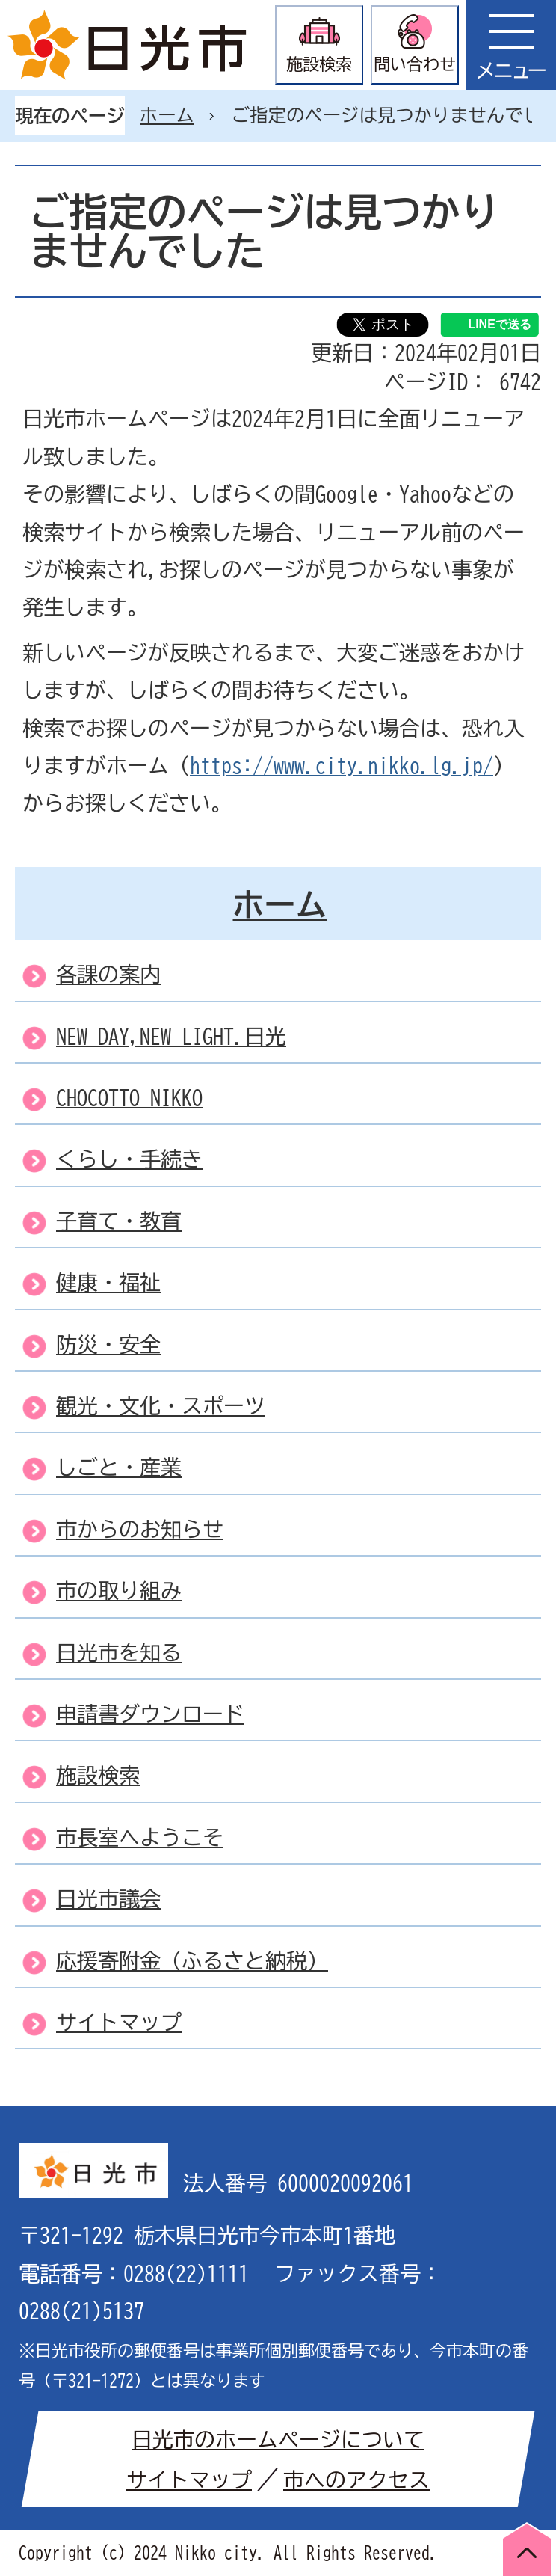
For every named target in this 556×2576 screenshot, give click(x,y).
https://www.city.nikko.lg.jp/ (341, 765)
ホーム (167, 115)
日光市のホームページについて (278, 2439)
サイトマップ (189, 2479)
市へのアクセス (356, 2479)
